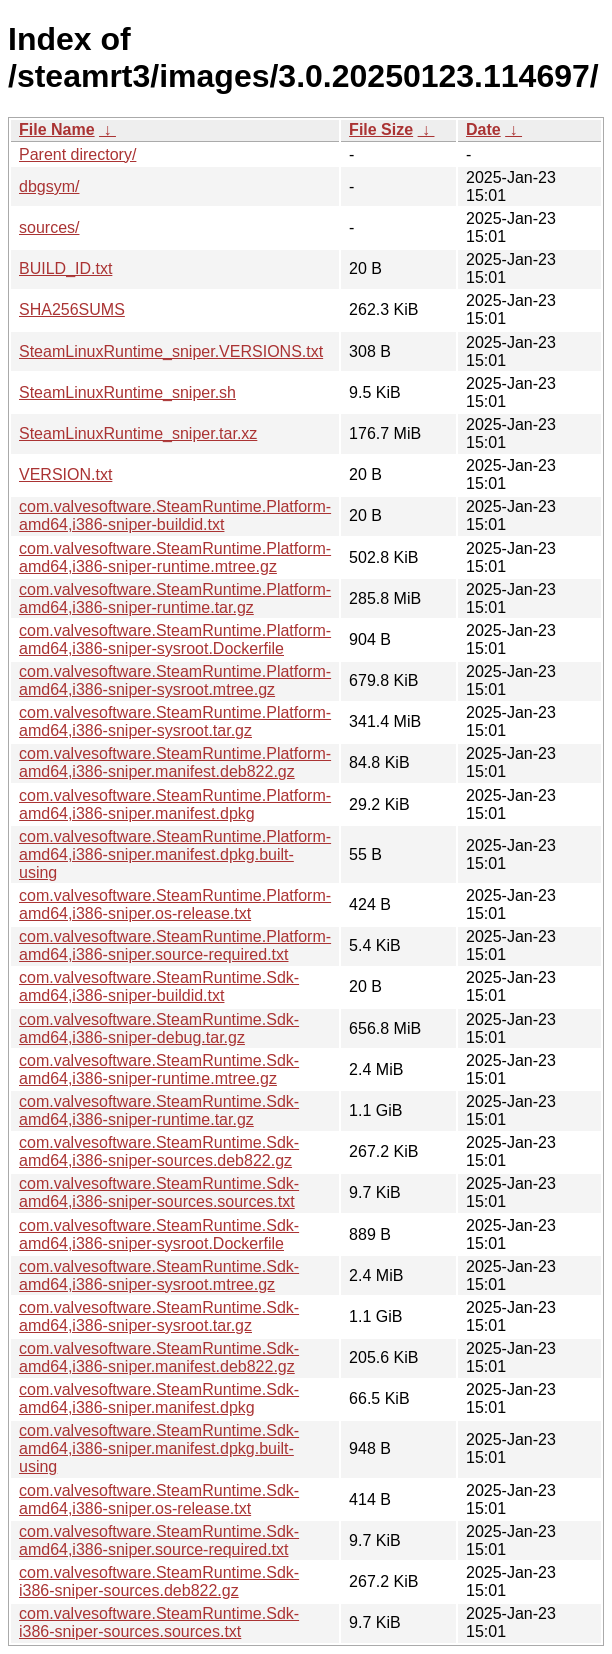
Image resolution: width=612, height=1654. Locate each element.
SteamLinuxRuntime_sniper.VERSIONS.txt (171, 351)
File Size (381, 129)
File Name (57, 129)
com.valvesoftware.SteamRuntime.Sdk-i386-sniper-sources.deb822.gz (159, 1581)
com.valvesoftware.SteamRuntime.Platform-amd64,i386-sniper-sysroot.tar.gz (175, 721)
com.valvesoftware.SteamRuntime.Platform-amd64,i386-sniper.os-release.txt (175, 904)
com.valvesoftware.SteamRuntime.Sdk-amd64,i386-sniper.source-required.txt (159, 1540)
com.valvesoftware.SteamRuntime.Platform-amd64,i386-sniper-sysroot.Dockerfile (175, 639)
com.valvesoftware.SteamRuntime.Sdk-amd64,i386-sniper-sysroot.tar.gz (159, 1316)
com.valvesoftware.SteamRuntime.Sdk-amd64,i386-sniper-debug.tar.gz (159, 1028)
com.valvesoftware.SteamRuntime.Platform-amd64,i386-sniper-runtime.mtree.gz (175, 557)
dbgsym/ (49, 186)
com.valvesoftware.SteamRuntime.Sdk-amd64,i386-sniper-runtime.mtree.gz (159, 1069)
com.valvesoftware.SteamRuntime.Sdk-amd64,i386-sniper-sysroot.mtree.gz (159, 1275)
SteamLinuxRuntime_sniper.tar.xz (138, 433)
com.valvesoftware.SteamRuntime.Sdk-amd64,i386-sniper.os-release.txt (159, 1499)
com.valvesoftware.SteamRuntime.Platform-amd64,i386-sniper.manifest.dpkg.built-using (175, 854)
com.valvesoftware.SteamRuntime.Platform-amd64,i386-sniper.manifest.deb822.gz (175, 762)
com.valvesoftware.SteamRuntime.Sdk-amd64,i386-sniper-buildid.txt (159, 986)
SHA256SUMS (72, 309)
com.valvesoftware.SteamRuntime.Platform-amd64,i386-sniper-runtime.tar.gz (175, 598)
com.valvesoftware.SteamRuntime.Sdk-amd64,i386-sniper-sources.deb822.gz (159, 1151)
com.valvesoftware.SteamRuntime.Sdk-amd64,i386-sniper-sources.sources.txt (159, 1192)
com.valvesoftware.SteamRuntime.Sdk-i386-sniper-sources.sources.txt (159, 1622)
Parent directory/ (77, 154)
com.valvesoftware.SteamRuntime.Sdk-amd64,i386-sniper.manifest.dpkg (159, 1398)
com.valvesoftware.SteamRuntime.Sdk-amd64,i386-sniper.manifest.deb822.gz (159, 1357)
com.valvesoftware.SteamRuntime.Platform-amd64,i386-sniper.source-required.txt (175, 945)
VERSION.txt (65, 474)
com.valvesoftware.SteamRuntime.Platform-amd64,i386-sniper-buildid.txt (175, 515)
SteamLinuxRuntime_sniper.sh (127, 392)
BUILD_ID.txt (65, 268)
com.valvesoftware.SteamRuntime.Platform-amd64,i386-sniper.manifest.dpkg (175, 804)
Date (483, 129)
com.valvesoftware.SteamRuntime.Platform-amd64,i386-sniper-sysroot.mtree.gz (175, 680)
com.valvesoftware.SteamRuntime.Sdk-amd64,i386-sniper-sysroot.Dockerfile (159, 1234)
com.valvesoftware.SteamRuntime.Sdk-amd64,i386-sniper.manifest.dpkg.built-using (159, 1448)
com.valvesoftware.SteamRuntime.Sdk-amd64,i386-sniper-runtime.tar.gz (159, 1110)
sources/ (49, 227)
